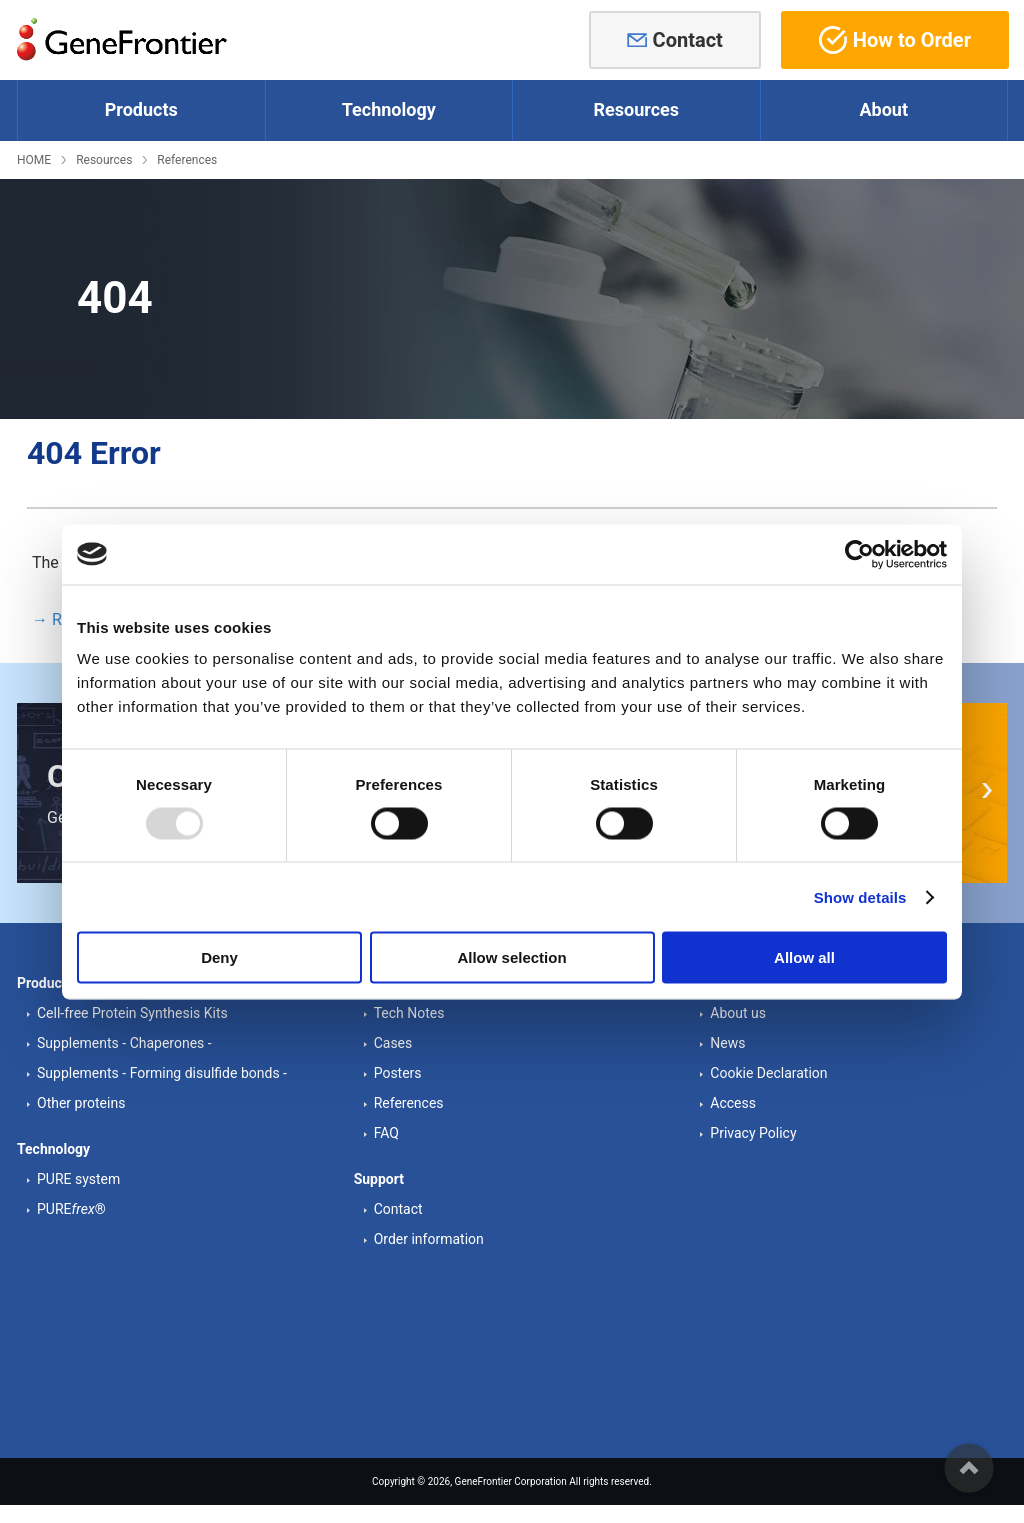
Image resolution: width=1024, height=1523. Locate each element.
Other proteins (81, 1103)
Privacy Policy (753, 1133)
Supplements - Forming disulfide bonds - (162, 1073)
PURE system (78, 1179)
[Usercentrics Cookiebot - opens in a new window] (859, 554)
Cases (393, 1043)
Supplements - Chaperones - (124, 1043)
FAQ (386, 1133)
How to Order (895, 40)
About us (738, 1013)
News (727, 1043)
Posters (398, 1073)
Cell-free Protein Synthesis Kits (132, 1013)
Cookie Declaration (768, 1073)
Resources (104, 160)
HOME (34, 160)
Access (733, 1103)
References (187, 160)
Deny (219, 957)
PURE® (71, 1209)
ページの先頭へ (969, 1468)
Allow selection (511, 957)
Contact (688, 40)
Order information (429, 1239)
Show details (860, 896)
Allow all (804, 957)
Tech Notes (409, 1013)
